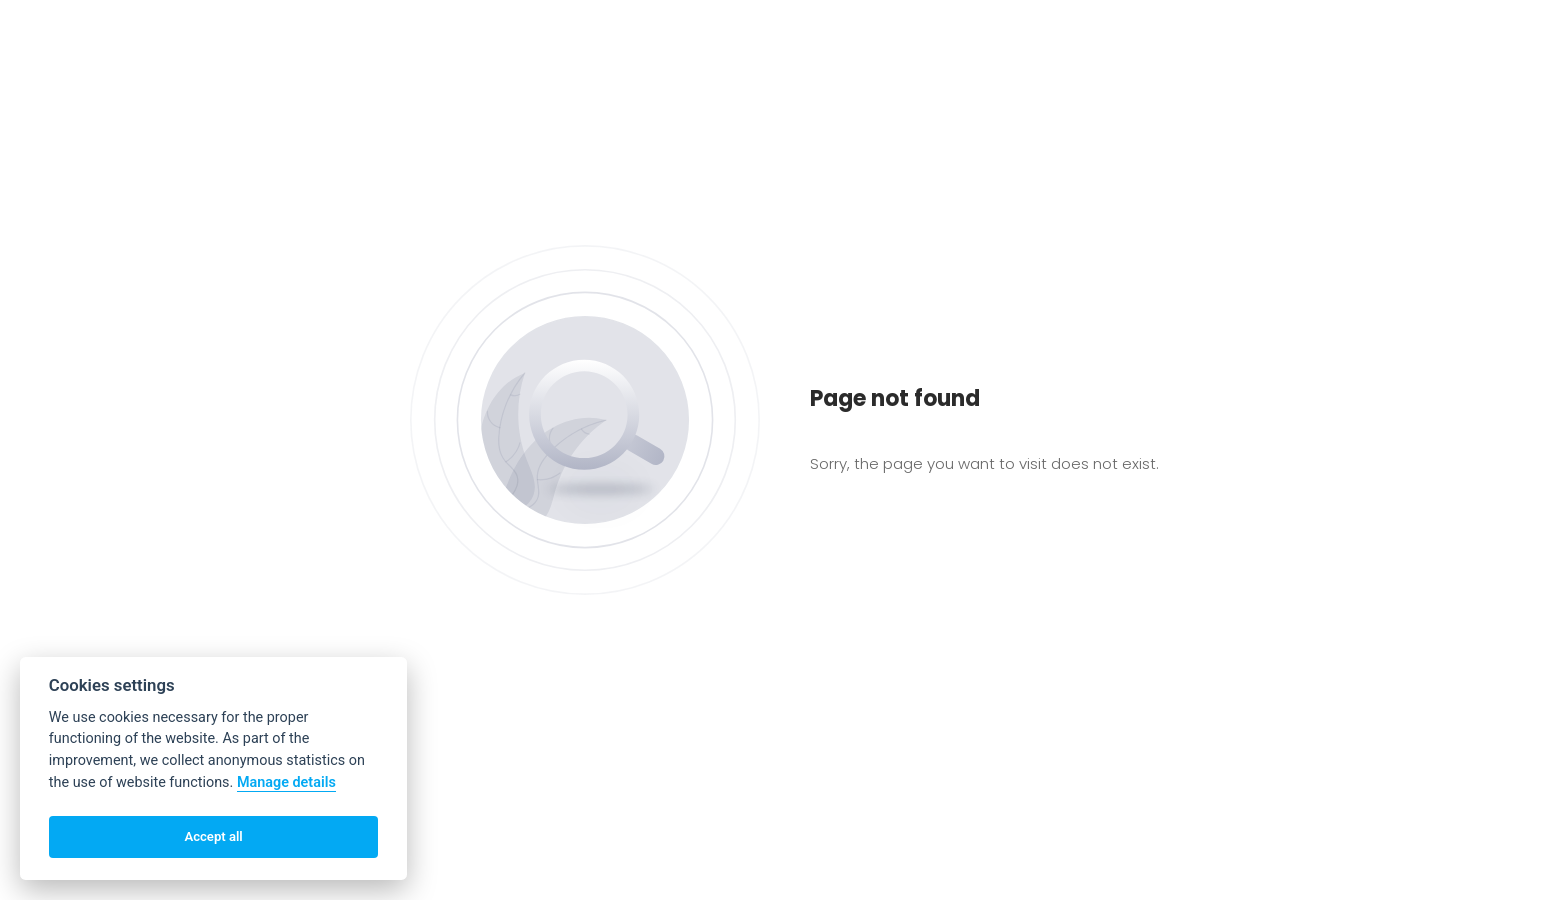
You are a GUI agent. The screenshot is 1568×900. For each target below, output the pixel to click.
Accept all (213, 836)
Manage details (286, 782)
